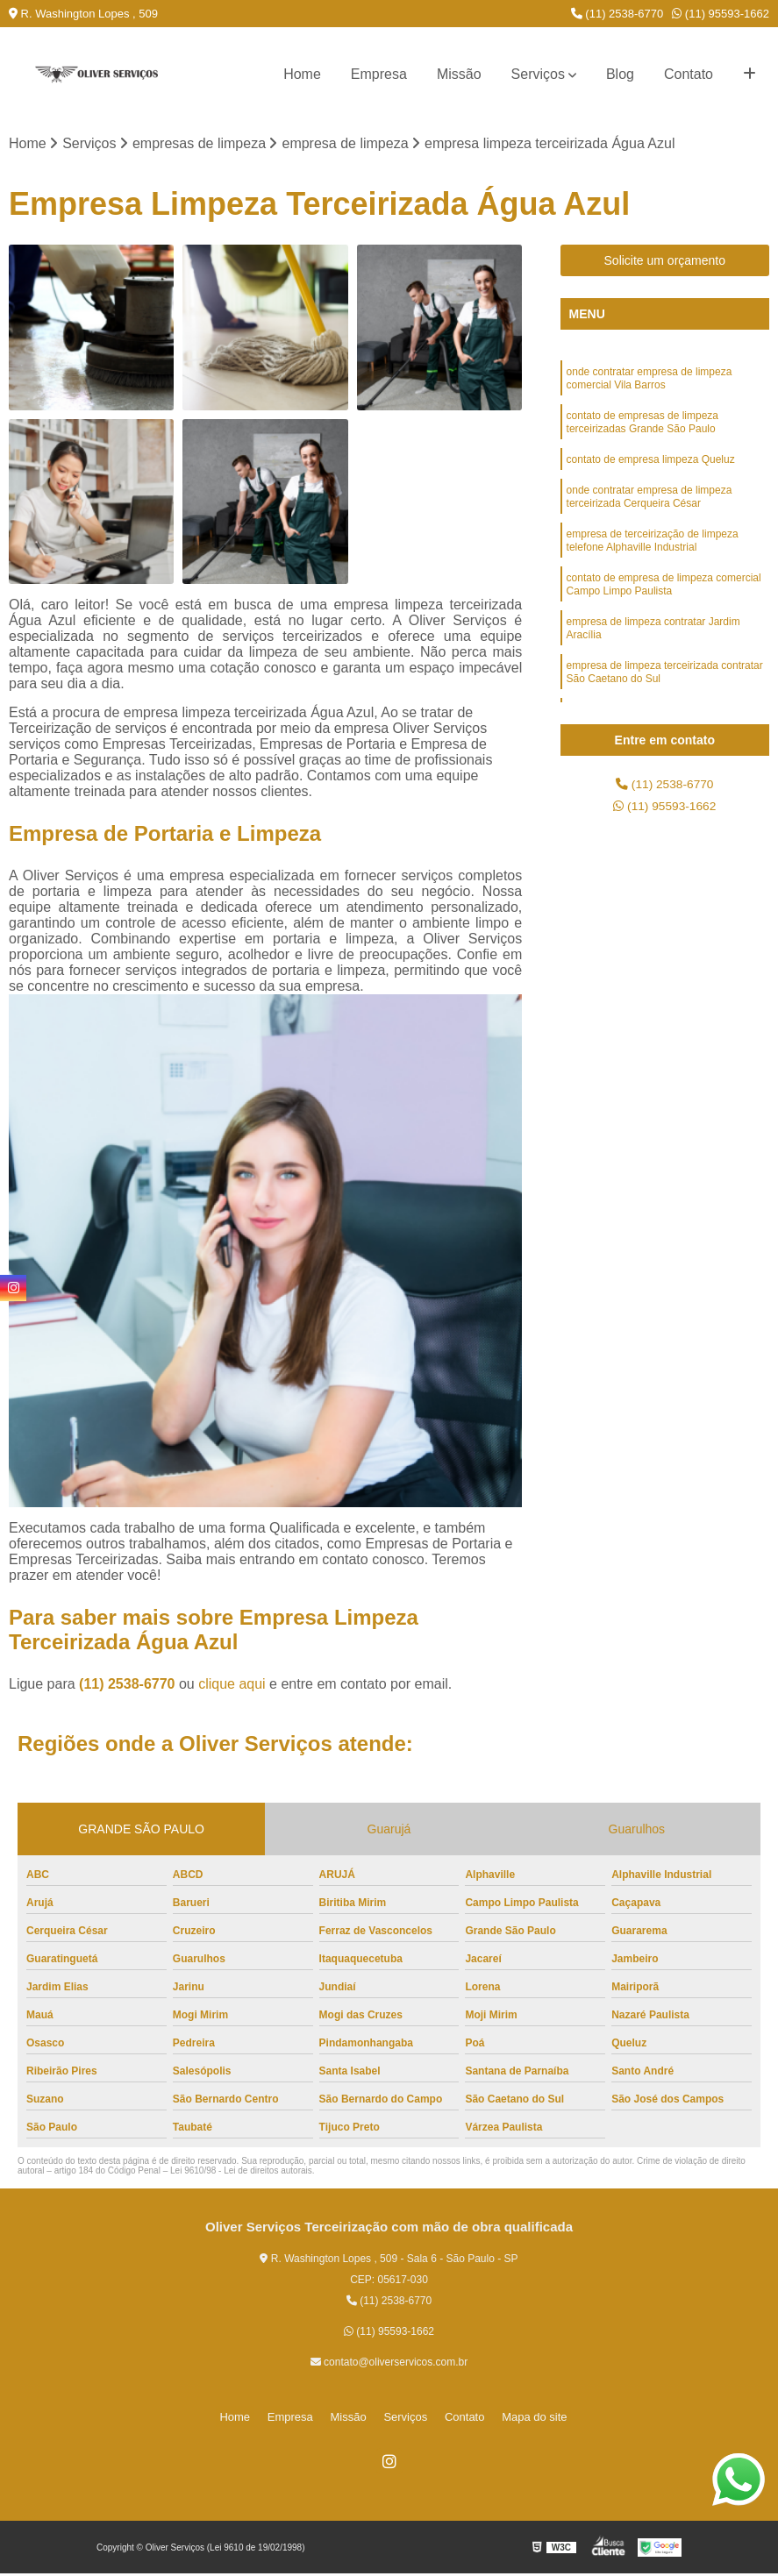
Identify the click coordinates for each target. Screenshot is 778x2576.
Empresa (379, 74)
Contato (688, 74)
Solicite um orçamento (665, 263)
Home (302, 74)
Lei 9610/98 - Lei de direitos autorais (241, 2173)
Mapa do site (513, 2418)
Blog (620, 74)
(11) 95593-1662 (720, 13)
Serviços (538, 74)
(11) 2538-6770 (617, 13)
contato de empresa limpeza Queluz (651, 474)
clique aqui (232, 1686)
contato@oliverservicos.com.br (389, 2365)
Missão (459, 74)
